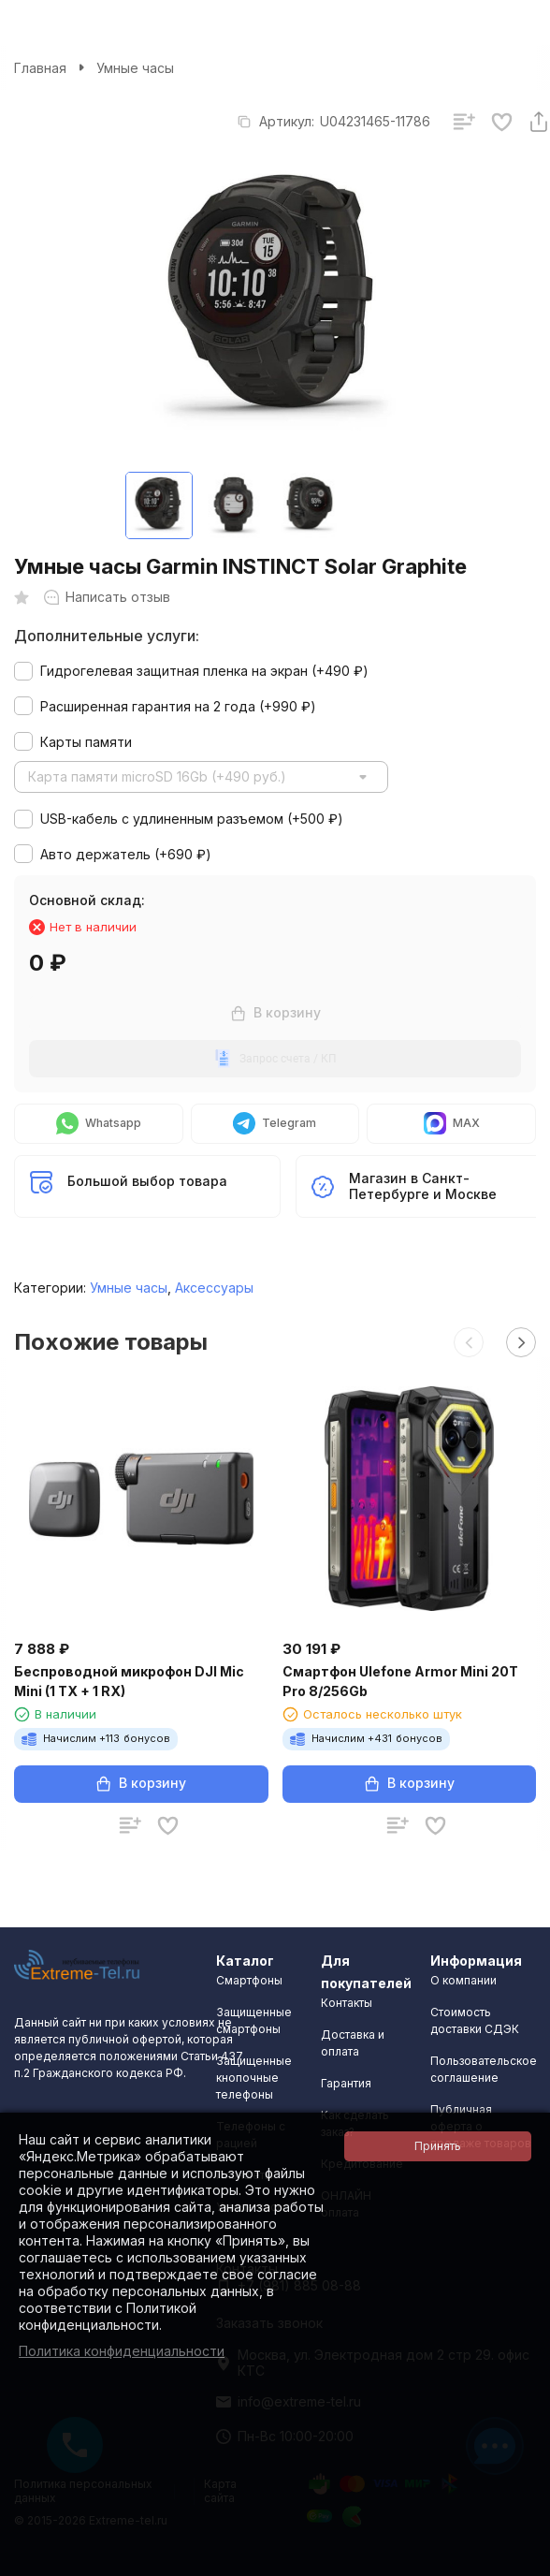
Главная (40, 68)
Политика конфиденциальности (121, 2351)
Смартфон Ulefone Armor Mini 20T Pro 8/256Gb (400, 1681)
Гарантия (346, 2083)
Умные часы (135, 68)
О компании (463, 1980)
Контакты (346, 2003)
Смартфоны (249, 1980)
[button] (469, 1342)
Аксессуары (214, 1287)
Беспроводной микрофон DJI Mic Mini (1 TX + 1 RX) (129, 1681)
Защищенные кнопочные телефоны (254, 2077)
